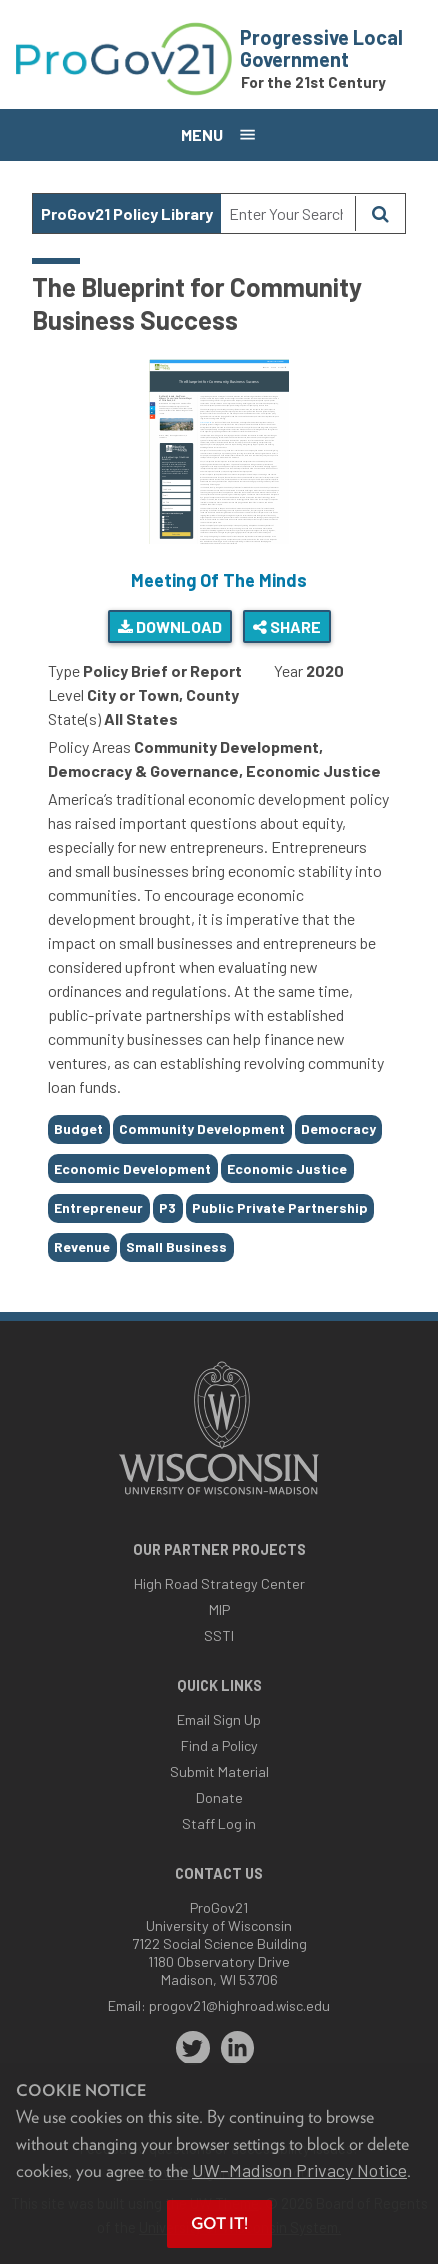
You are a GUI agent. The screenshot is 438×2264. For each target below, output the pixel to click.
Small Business (176, 1246)
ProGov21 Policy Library (127, 213)
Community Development (202, 1128)
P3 (167, 1207)
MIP (219, 1609)
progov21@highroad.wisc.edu (239, 2005)
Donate (219, 1797)
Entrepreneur (98, 1207)
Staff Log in (219, 1823)
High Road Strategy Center (219, 1583)
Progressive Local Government (321, 48)
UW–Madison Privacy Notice (299, 2170)
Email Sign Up (219, 1719)
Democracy (338, 1128)
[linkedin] (238, 2048)
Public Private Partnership (280, 1207)
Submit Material (219, 1771)
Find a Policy (219, 1745)
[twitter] (193, 2048)
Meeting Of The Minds (219, 580)
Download (170, 626)
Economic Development (132, 1168)
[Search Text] (288, 213)
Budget (78, 1128)
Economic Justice (287, 1168)
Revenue (82, 1246)
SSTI (219, 1635)
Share (287, 626)
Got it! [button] (219, 2223)
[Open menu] (219, 135)
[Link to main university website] (219, 1496)
